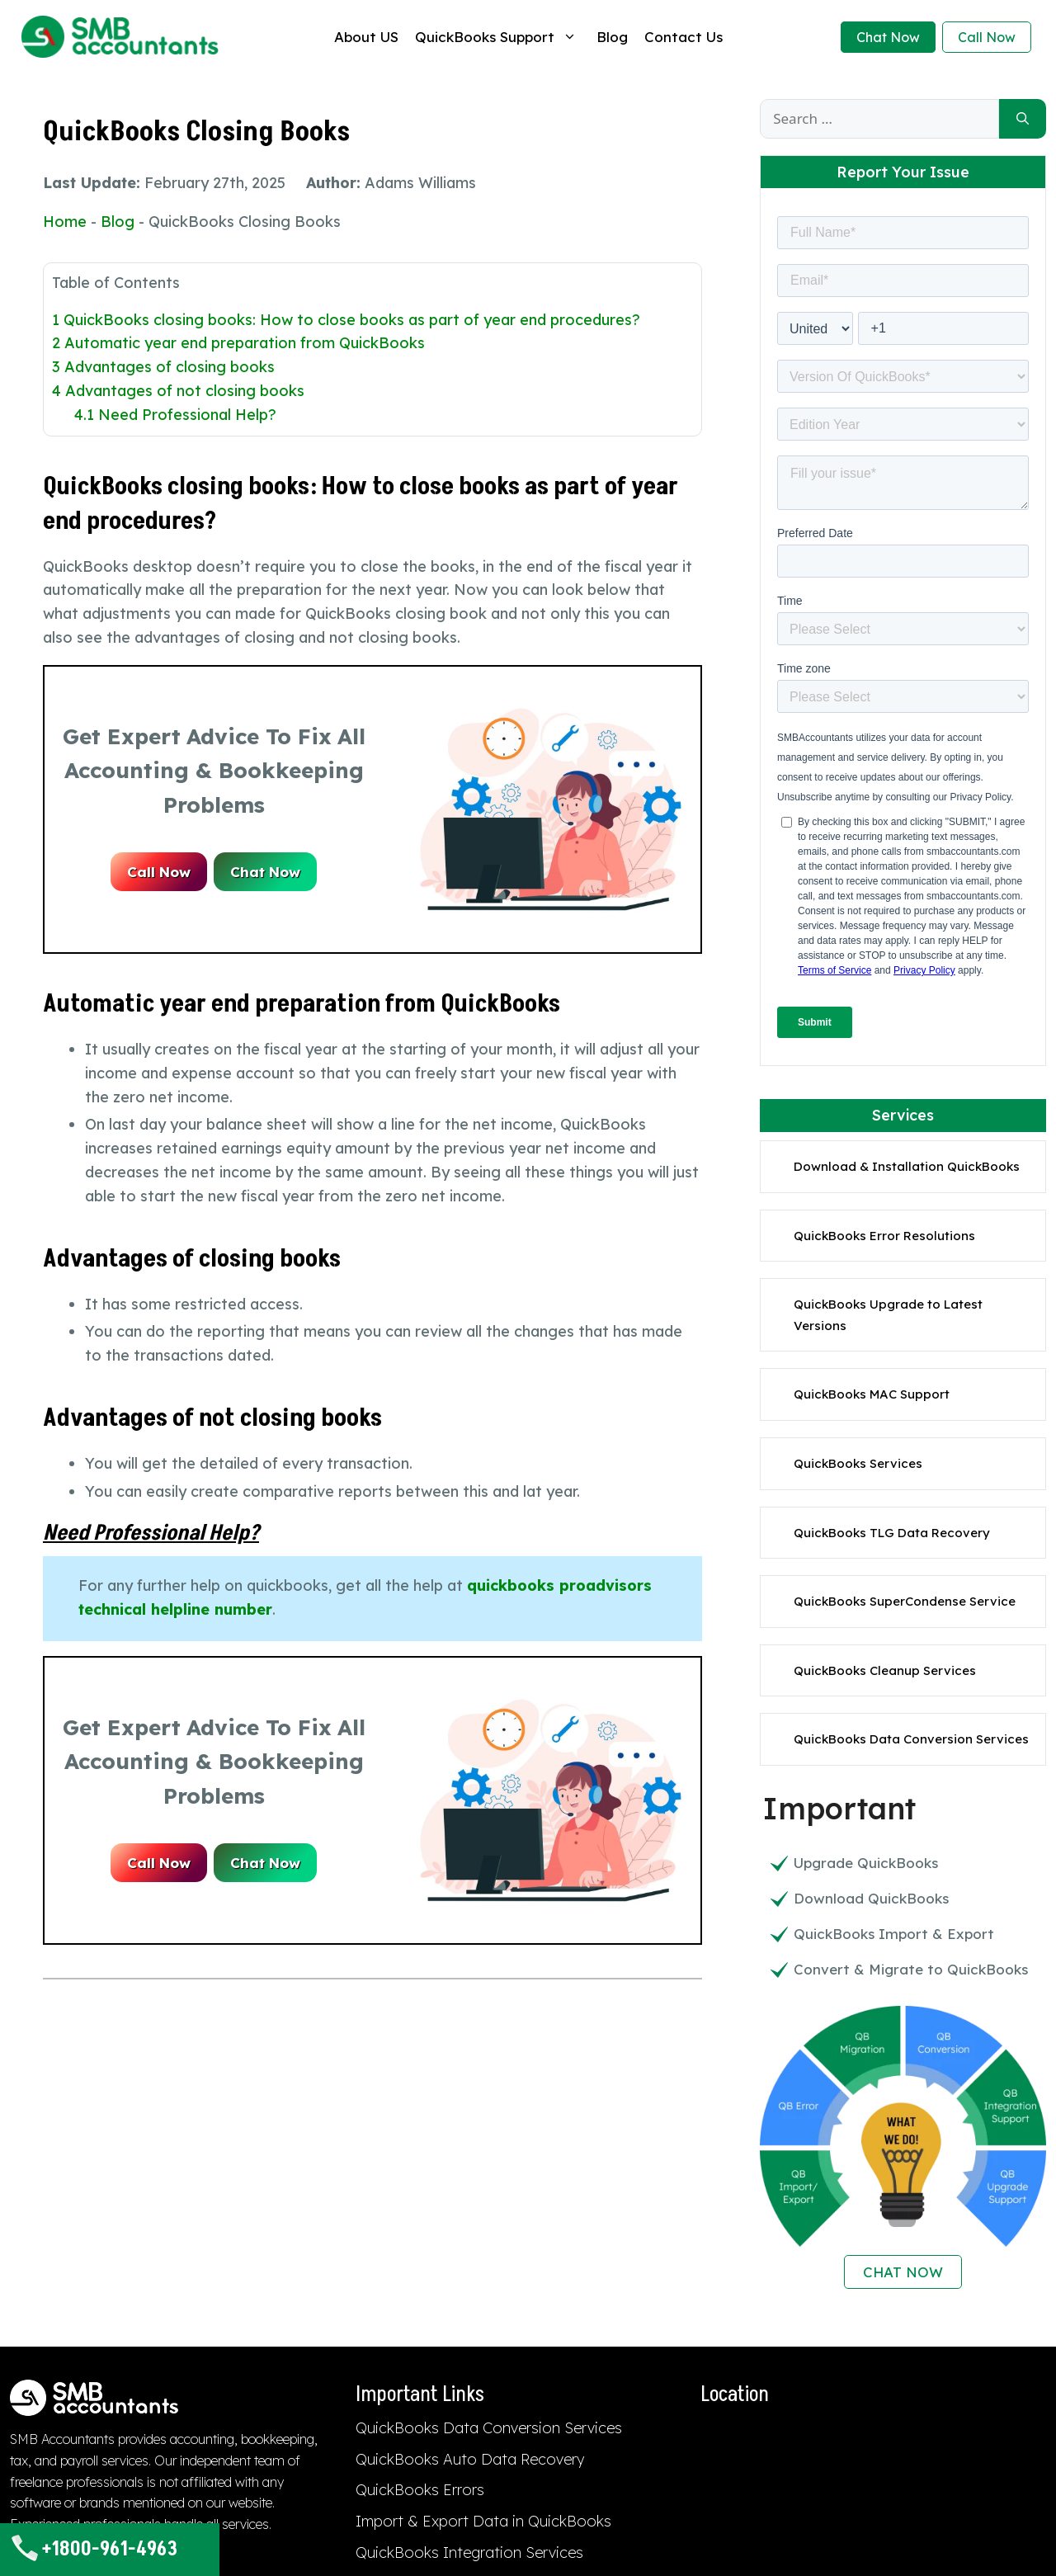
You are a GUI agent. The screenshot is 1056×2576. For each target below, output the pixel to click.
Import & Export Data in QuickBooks (483, 2521)
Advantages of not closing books (178, 390)
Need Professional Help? (175, 414)
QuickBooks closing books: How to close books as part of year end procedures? (346, 319)
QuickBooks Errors (420, 2489)
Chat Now (888, 37)
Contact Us (683, 36)
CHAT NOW (903, 2272)
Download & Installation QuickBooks (907, 1166)
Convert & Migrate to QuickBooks (911, 1969)
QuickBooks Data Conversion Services (911, 1739)
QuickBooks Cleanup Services (885, 1670)
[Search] (1022, 119)
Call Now (987, 37)
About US (366, 36)
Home (65, 221)
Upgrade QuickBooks (866, 1862)
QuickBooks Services (858, 1463)
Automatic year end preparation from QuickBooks (238, 342)
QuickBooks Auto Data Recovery (470, 2459)
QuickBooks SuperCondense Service (905, 1601)
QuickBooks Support (497, 36)
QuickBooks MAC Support (872, 1394)
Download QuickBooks (871, 1898)
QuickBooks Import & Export (894, 1933)
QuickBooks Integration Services (469, 2552)
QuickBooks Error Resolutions (884, 1235)
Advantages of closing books (163, 366)
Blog (612, 36)
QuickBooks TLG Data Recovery (892, 1532)
